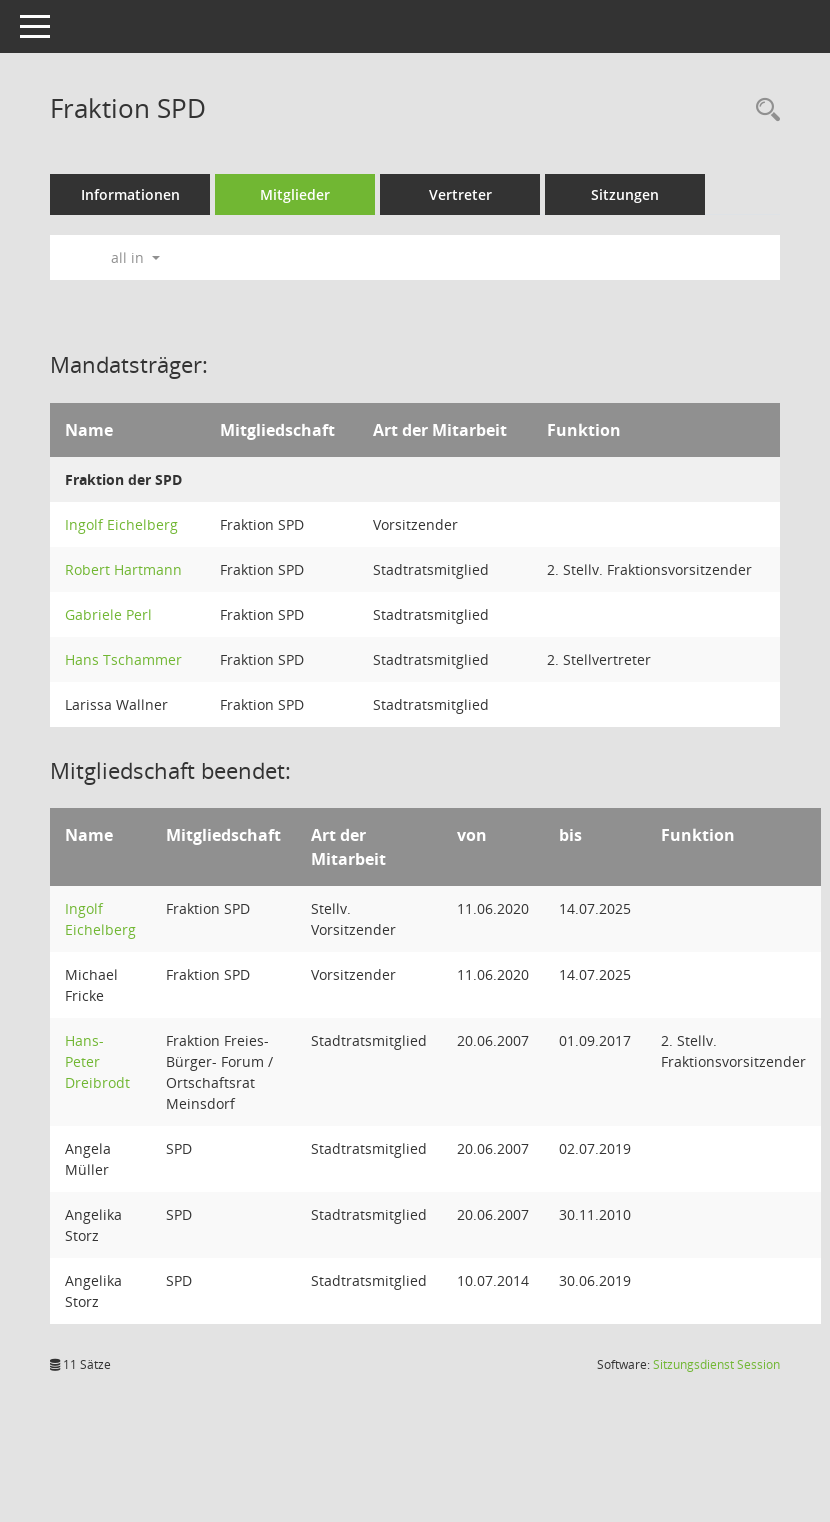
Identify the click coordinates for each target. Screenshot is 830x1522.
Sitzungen (625, 194)
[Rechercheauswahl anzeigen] (763, 110)
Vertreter (460, 194)
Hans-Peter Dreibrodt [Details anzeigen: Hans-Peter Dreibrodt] (97, 1061)
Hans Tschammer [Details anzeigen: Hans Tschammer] (123, 659)
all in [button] (135, 257)
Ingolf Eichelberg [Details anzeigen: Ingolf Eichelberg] (121, 524)
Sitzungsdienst (716, 1364)
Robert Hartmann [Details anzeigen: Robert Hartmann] (123, 569)
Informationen (130, 194)
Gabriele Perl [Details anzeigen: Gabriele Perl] (108, 614)
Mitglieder (295, 194)
